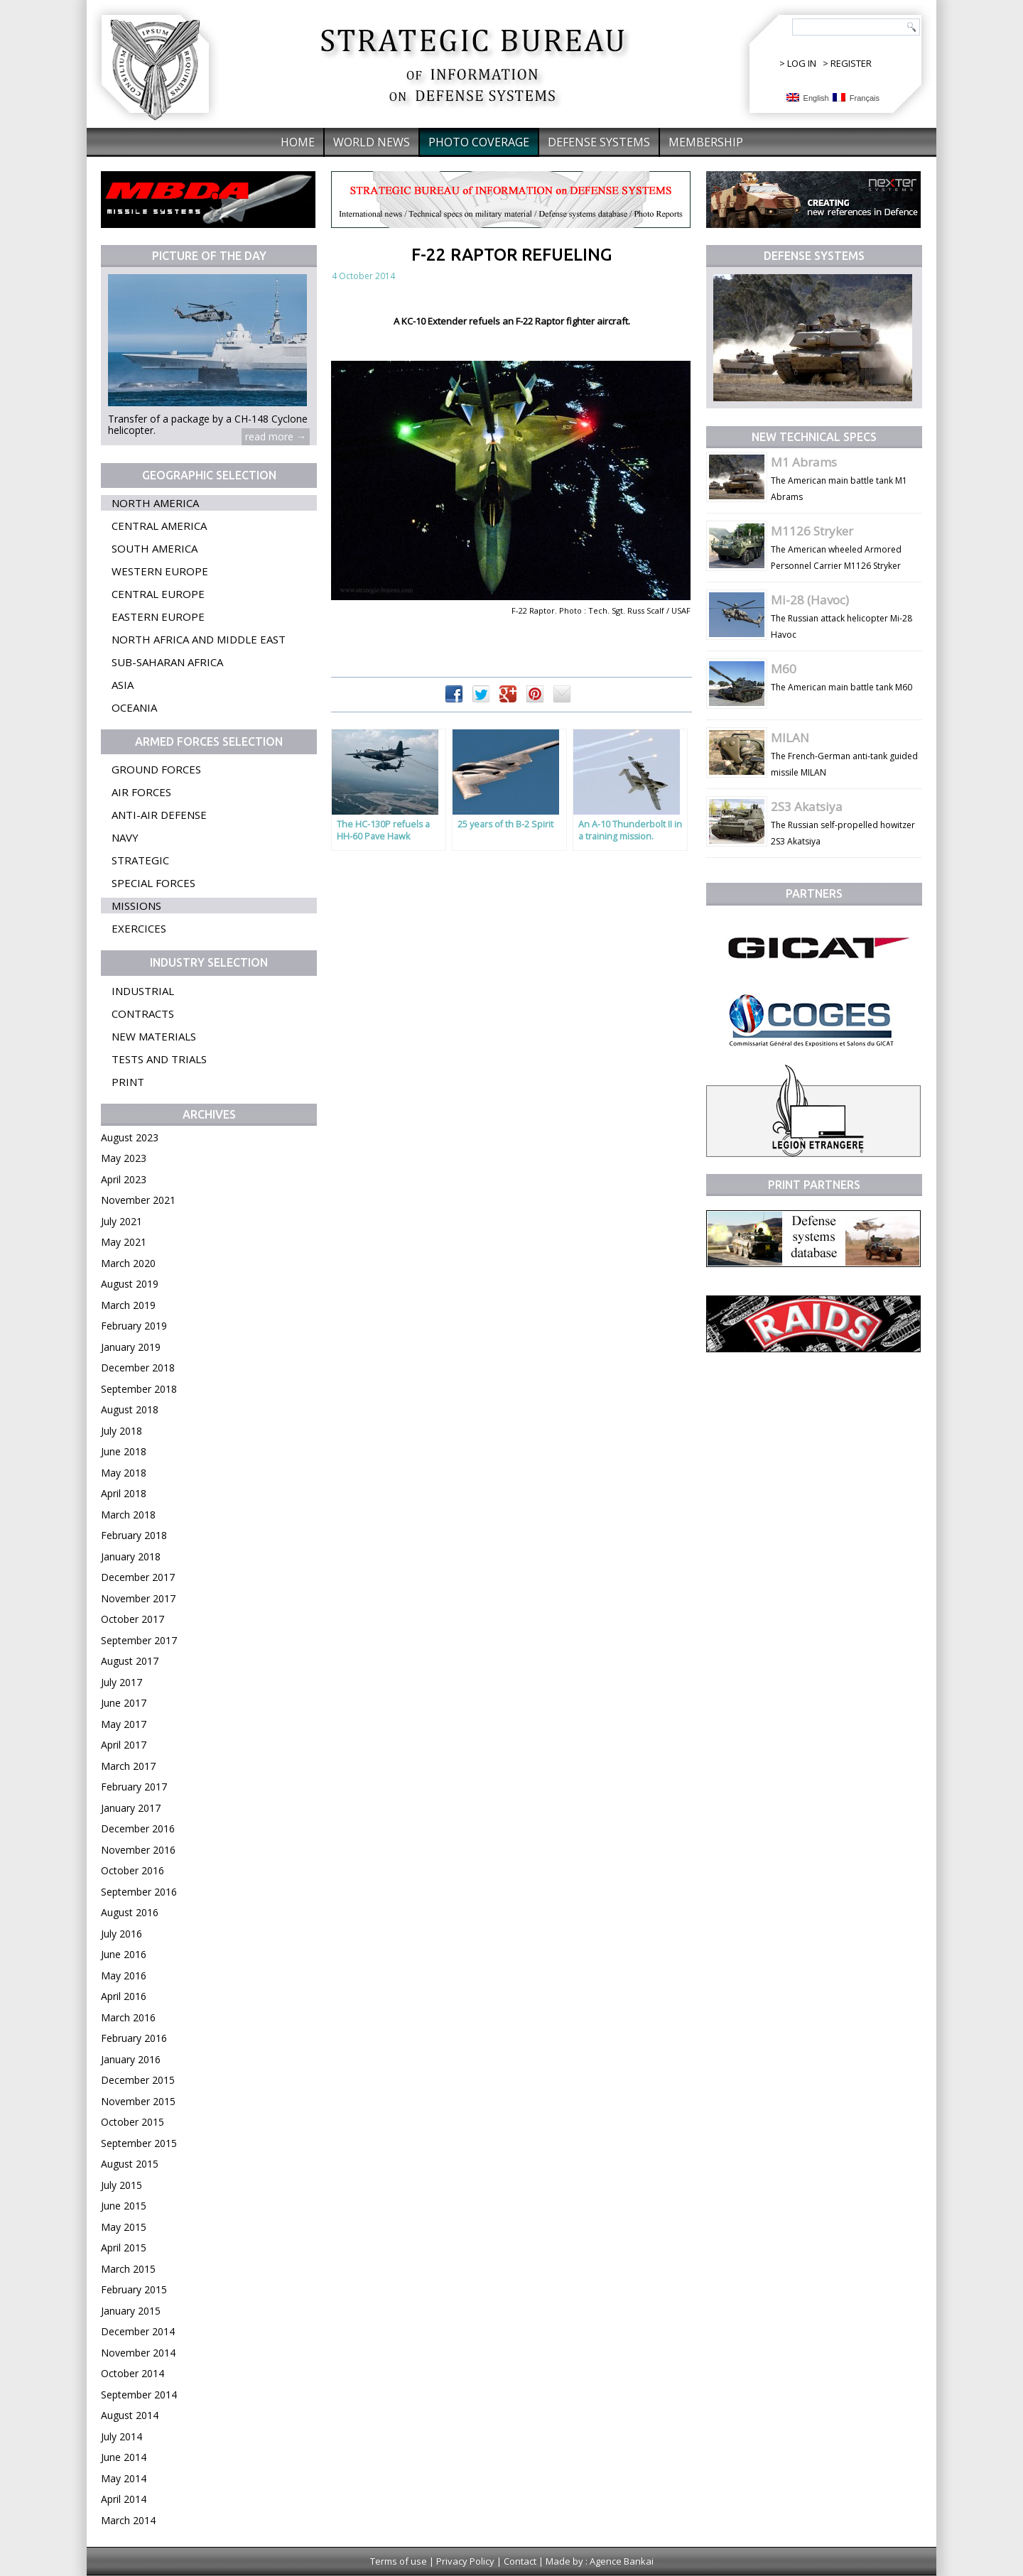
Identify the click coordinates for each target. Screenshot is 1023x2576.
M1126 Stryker (812, 531)
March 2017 (128, 1766)
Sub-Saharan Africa (167, 662)
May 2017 (123, 1724)
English (807, 97)
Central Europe (158, 594)
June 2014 (123, 2457)
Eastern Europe (158, 616)
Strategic (140, 860)
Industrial (143, 991)
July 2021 (121, 1221)
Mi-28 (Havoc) (810, 600)
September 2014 (139, 2394)
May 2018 (123, 1472)
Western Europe (160, 571)
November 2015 (138, 2101)
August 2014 (129, 2415)
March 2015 (128, 2269)
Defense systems (599, 142)
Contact (520, 2561)
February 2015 (134, 2289)
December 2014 (138, 2331)
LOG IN (801, 63)
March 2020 (128, 1263)
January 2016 (131, 2059)
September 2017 (139, 1640)
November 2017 (138, 1598)
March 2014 (128, 2520)
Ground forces (156, 769)
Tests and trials (159, 1059)
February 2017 (134, 1786)
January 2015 (131, 2310)
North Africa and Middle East (199, 639)
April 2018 (123, 1493)
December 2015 (138, 2080)
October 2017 (132, 1619)
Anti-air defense (159, 815)
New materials (154, 1036)
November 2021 (138, 1200)
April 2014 (123, 2499)
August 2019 (129, 1283)
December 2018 (138, 1367)
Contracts (143, 1013)
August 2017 (129, 1661)
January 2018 (131, 1556)
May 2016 (123, 1975)
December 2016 (138, 1828)
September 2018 (139, 1389)
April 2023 (123, 1179)
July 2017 (121, 1682)
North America (155, 503)
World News (371, 142)
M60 (783, 669)
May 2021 (123, 1242)
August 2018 (129, 1409)
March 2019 (128, 1305)
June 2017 (123, 1703)
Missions (136, 905)
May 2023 (123, 1158)
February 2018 (134, 1535)
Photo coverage (478, 142)
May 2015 (123, 2227)
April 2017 (123, 1744)
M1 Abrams (804, 462)
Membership (706, 142)
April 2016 (123, 1996)
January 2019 (131, 1347)
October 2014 (132, 2373)
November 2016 (138, 1850)
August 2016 (129, 1912)
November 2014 (138, 2352)
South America (154, 548)
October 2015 (132, 2122)
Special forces (153, 883)
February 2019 (134, 1325)
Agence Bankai (622, 2561)
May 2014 (123, 2478)
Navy (125, 837)
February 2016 (134, 2038)
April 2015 (123, 2247)
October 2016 (132, 1870)
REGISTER (851, 63)
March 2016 (128, 2017)
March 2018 (128, 1514)
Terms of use (398, 2561)
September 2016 (139, 1891)
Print (128, 1082)
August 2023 (129, 1137)
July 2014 (121, 2436)
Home (298, 142)
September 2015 (139, 2143)
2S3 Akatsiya (807, 806)
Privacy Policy (465, 2561)
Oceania (134, 707)
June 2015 (123, 2205)
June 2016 (123, 1954)
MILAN (790, 737)
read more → (275, 436)
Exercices (139, 928)
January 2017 (131, 1808)
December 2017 (138, 1577)
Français (856, 97)
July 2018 (121, 1431)
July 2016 (121, 1933)
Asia (123, 685)
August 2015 (129, 2163)
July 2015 (121, 2185)
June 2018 (123, 1451)
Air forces (141, 792)
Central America (159, 525)
